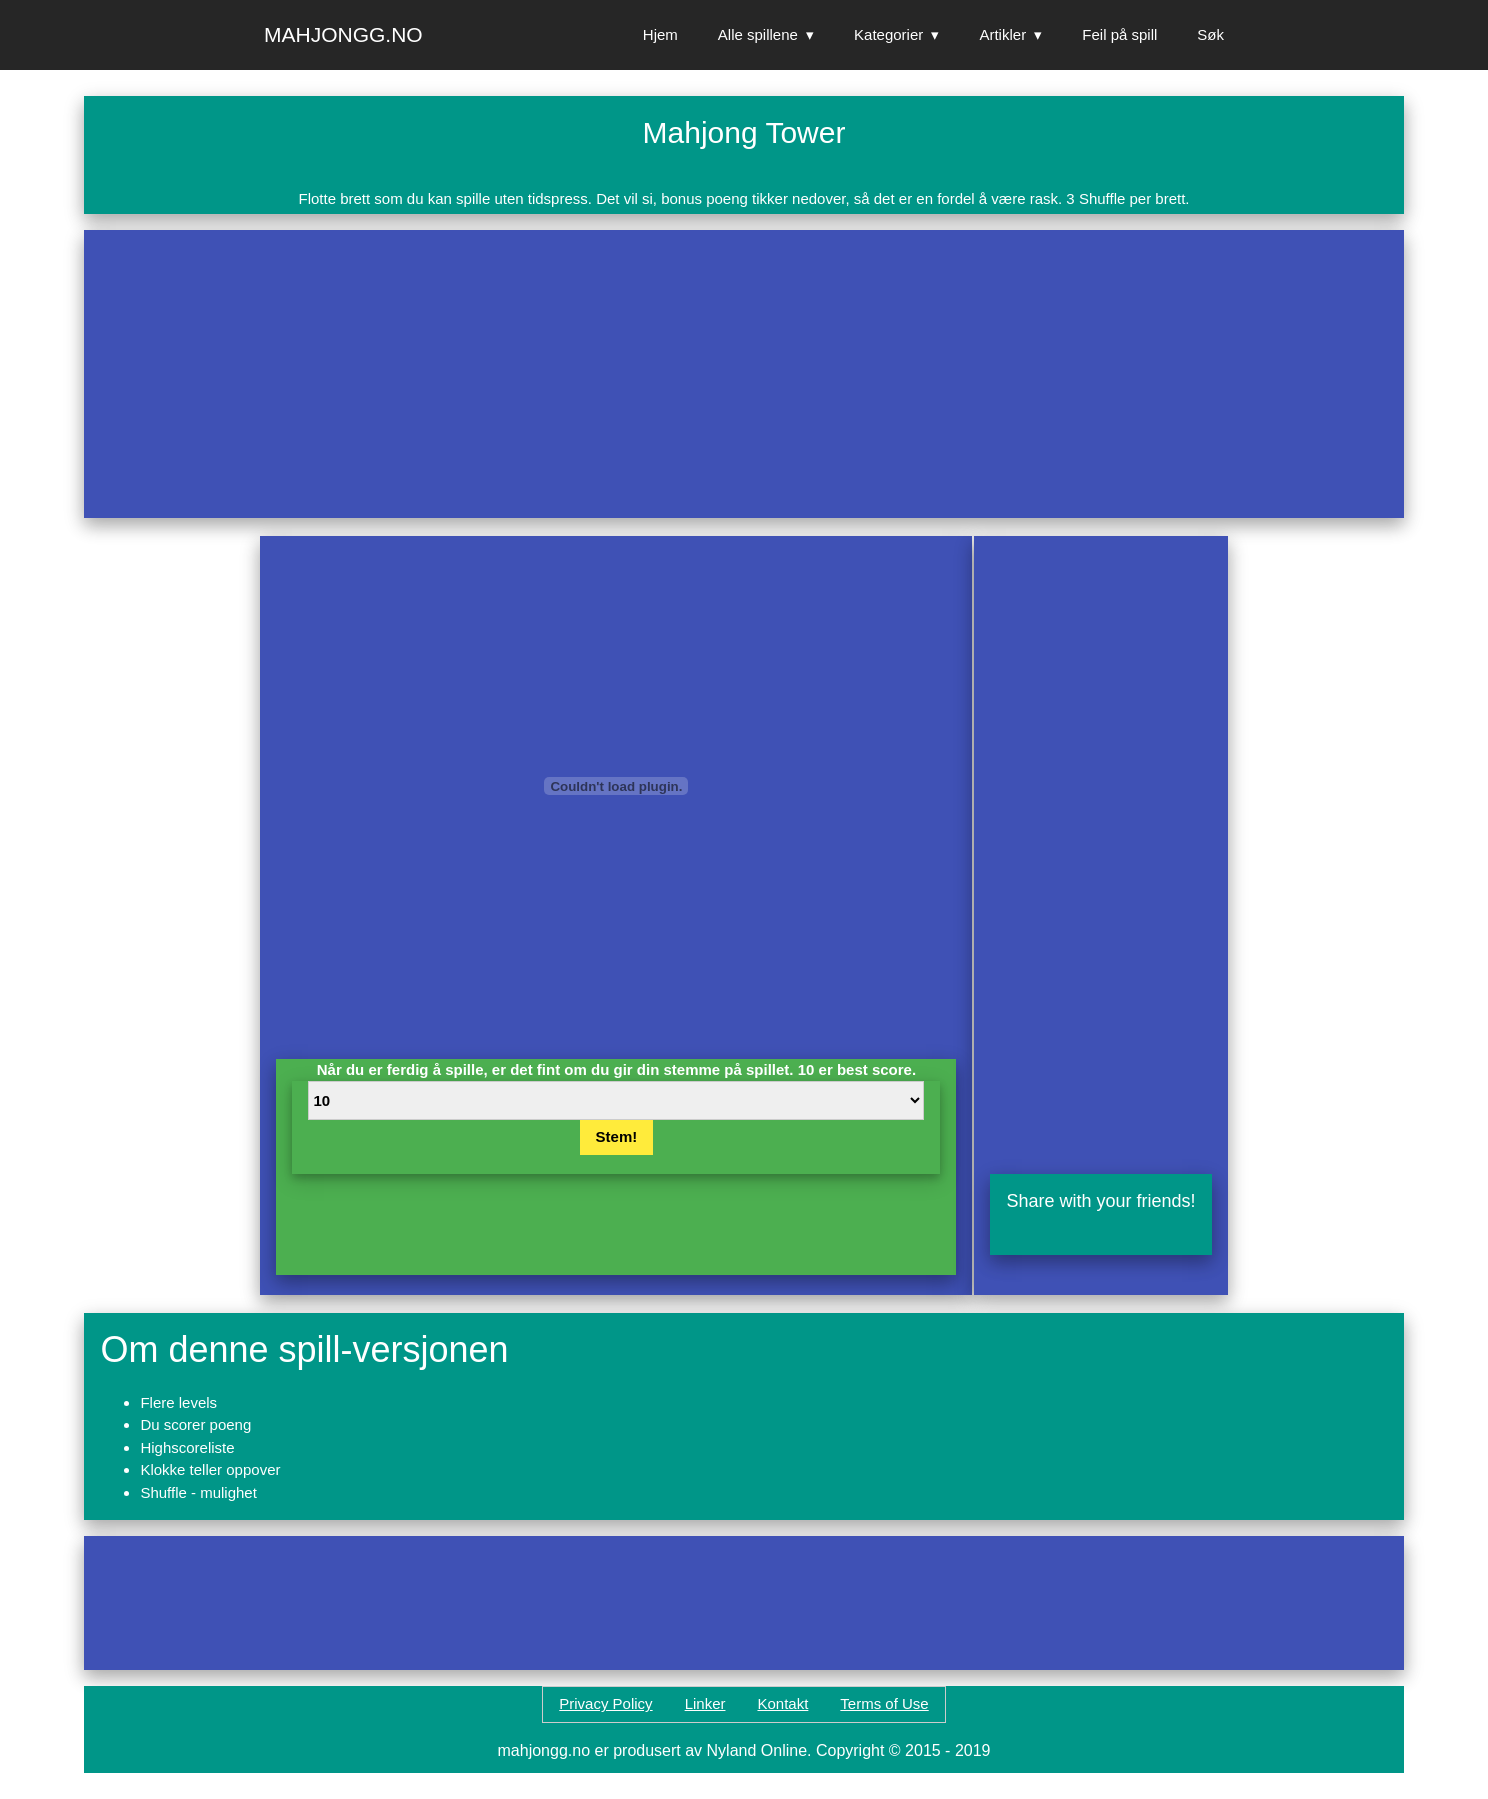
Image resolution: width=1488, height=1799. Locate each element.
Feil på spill (1119, 34)
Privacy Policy (605, 1703)
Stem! (617, 1136)
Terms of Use (884, 1703)
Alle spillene (758, 34)
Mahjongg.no (343, 34)
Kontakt (782, 1703)
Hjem (660, 34)
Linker (705, 1703)
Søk (1210, 34)
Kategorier (888, 34)
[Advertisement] (700, 374)
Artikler (1002, 34)
